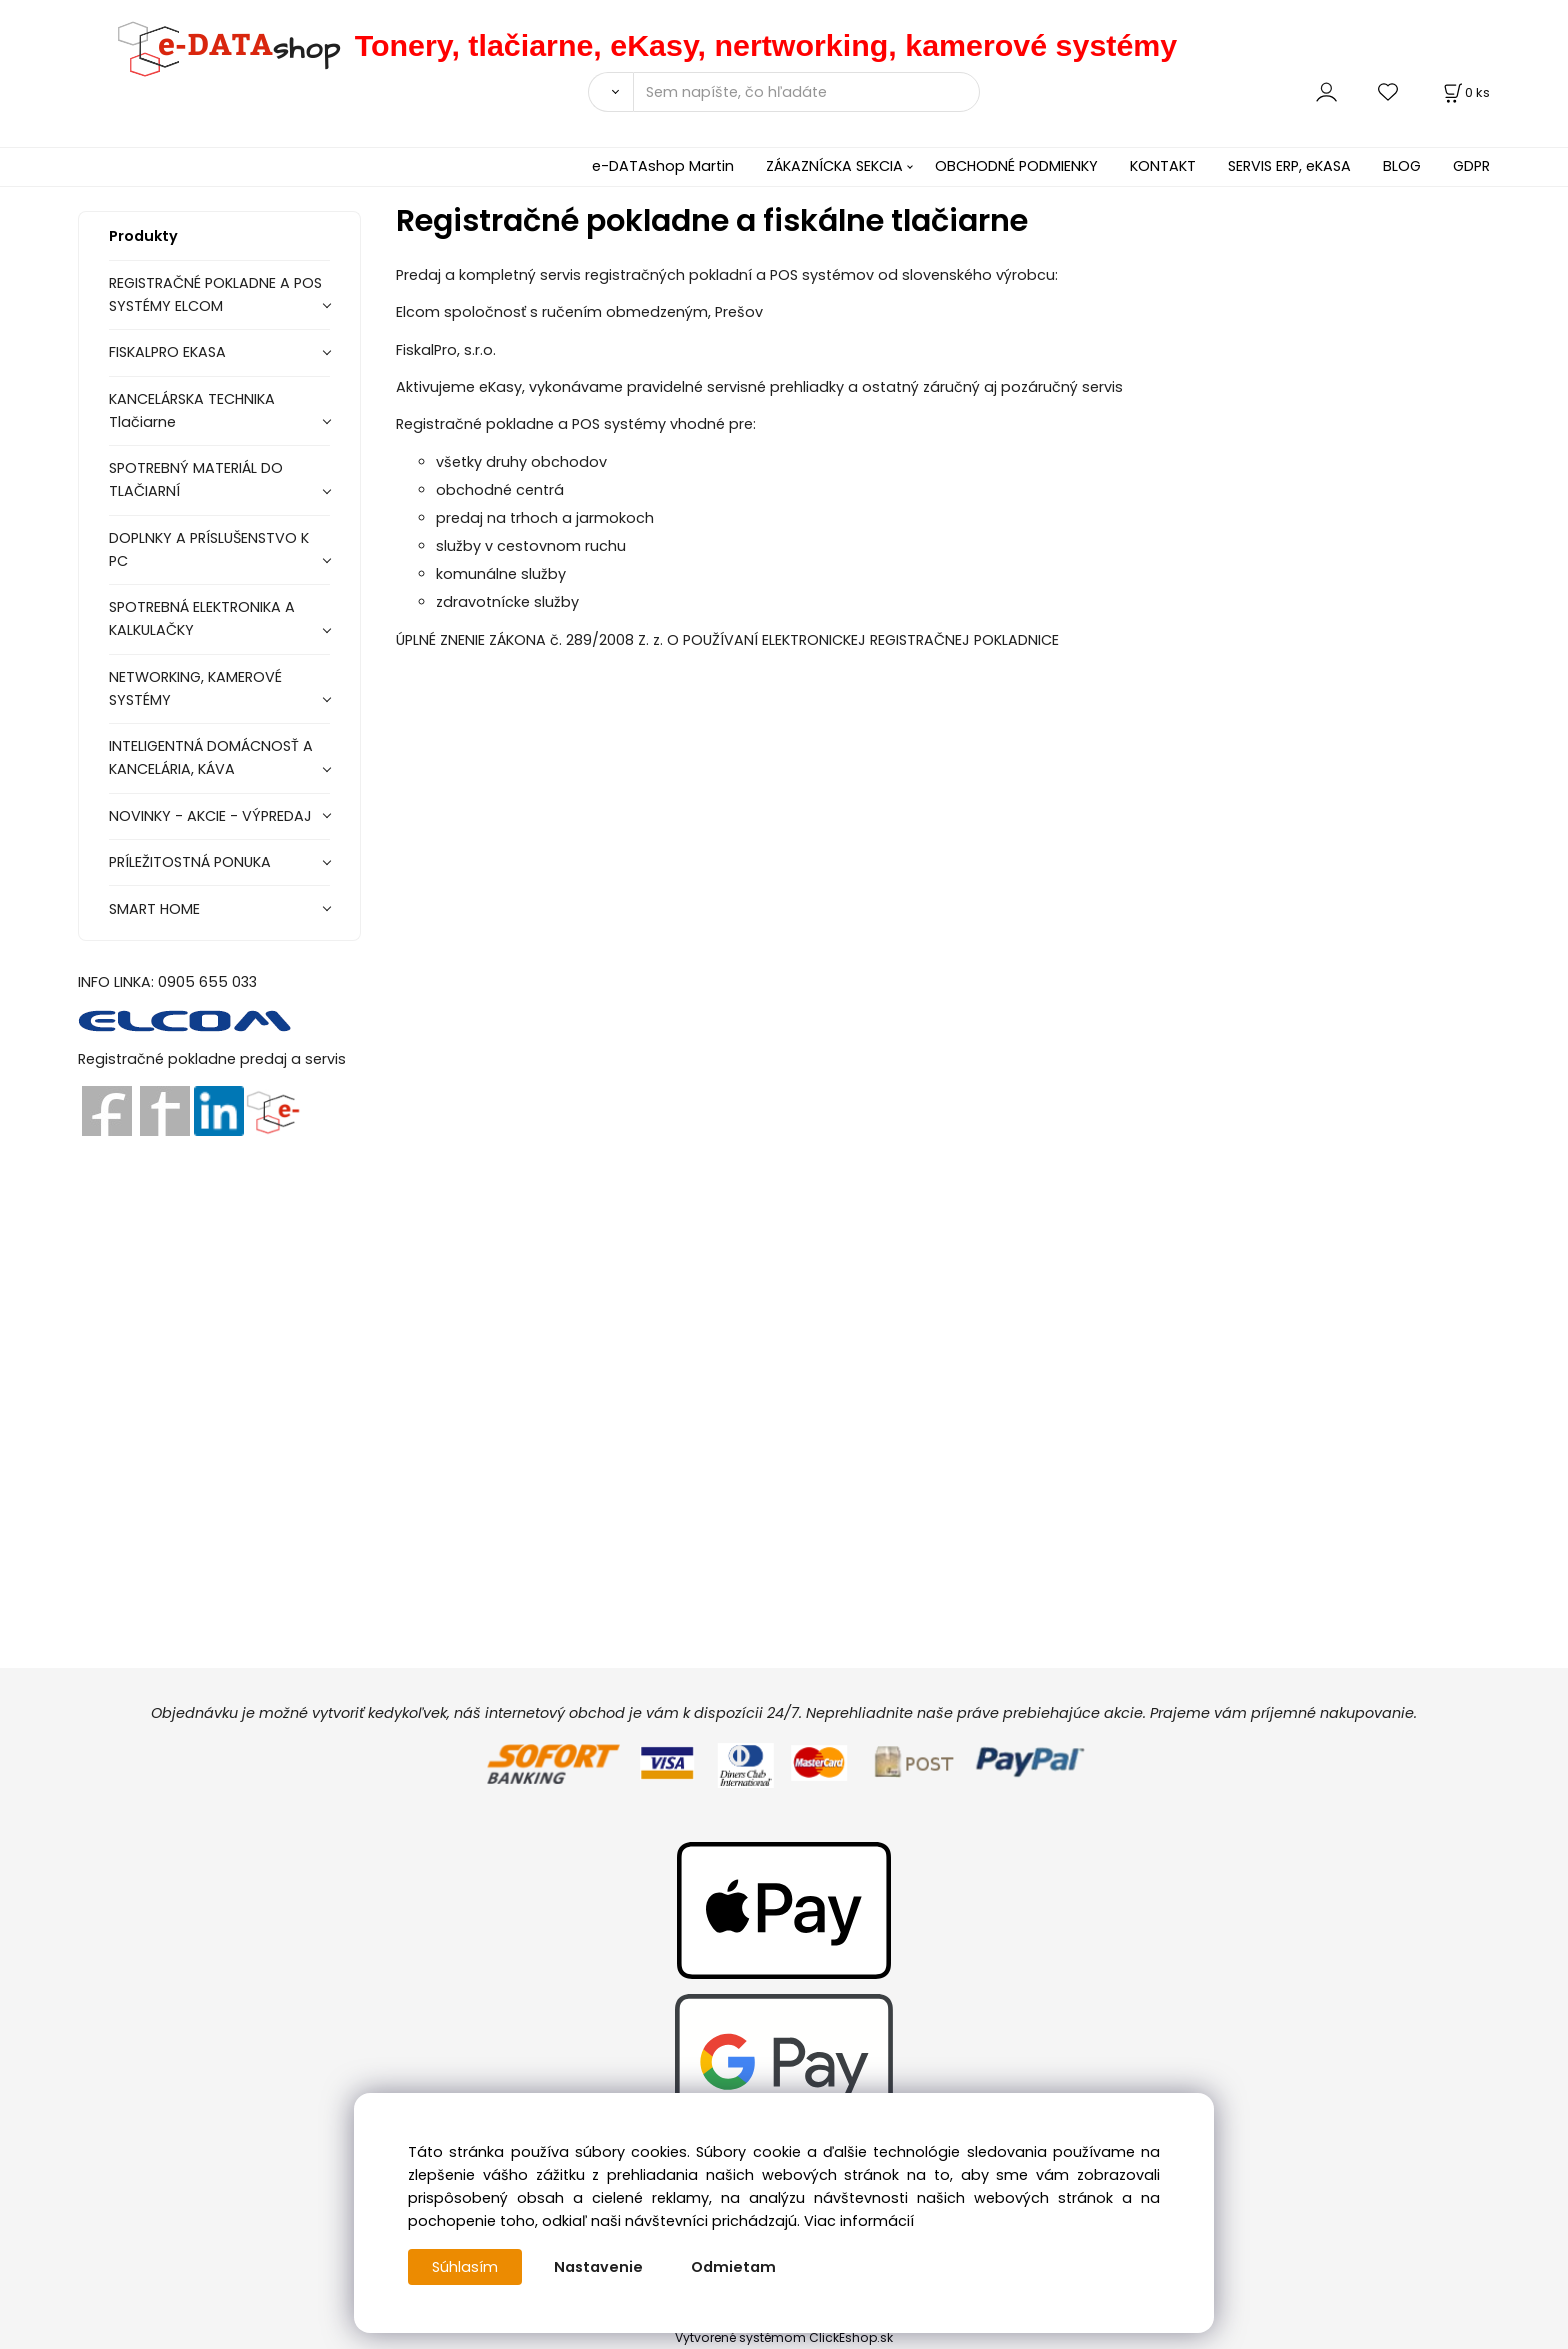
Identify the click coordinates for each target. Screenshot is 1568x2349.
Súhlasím (465, 2267)
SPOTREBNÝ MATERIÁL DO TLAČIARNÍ (196, 479)
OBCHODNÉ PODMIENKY (1016, 166)
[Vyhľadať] (610, 92)
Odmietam (733, 2267)
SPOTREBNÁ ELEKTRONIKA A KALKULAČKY (202, 618)
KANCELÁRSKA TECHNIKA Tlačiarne (192, 410)
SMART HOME (154, 909)
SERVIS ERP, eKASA (1289, 166)
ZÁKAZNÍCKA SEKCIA (834, 166)
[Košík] (1465, 92)
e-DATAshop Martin (663, 166)
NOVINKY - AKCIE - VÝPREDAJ (210, 816)
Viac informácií (859, 2221)
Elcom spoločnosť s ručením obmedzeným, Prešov (579, 312)
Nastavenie (598, 2267)
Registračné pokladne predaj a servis (212, 1059)
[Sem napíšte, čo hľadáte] (806, 92)
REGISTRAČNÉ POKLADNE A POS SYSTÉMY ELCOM (215, 294)
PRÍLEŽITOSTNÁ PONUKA (190, 862)
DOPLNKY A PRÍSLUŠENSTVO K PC (209, 549)
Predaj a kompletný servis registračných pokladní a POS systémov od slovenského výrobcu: (729, 275)
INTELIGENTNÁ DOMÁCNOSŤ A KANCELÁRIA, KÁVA (211, 757)
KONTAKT (1163, 166)
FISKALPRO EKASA (167, 352)
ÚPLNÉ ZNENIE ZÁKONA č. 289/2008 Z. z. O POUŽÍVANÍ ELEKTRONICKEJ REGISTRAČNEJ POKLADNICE (727, 640)
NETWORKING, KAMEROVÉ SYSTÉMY (195, 688)
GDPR (1471, 166)
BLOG (1402, 166)
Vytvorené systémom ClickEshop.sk (784, 2337)
